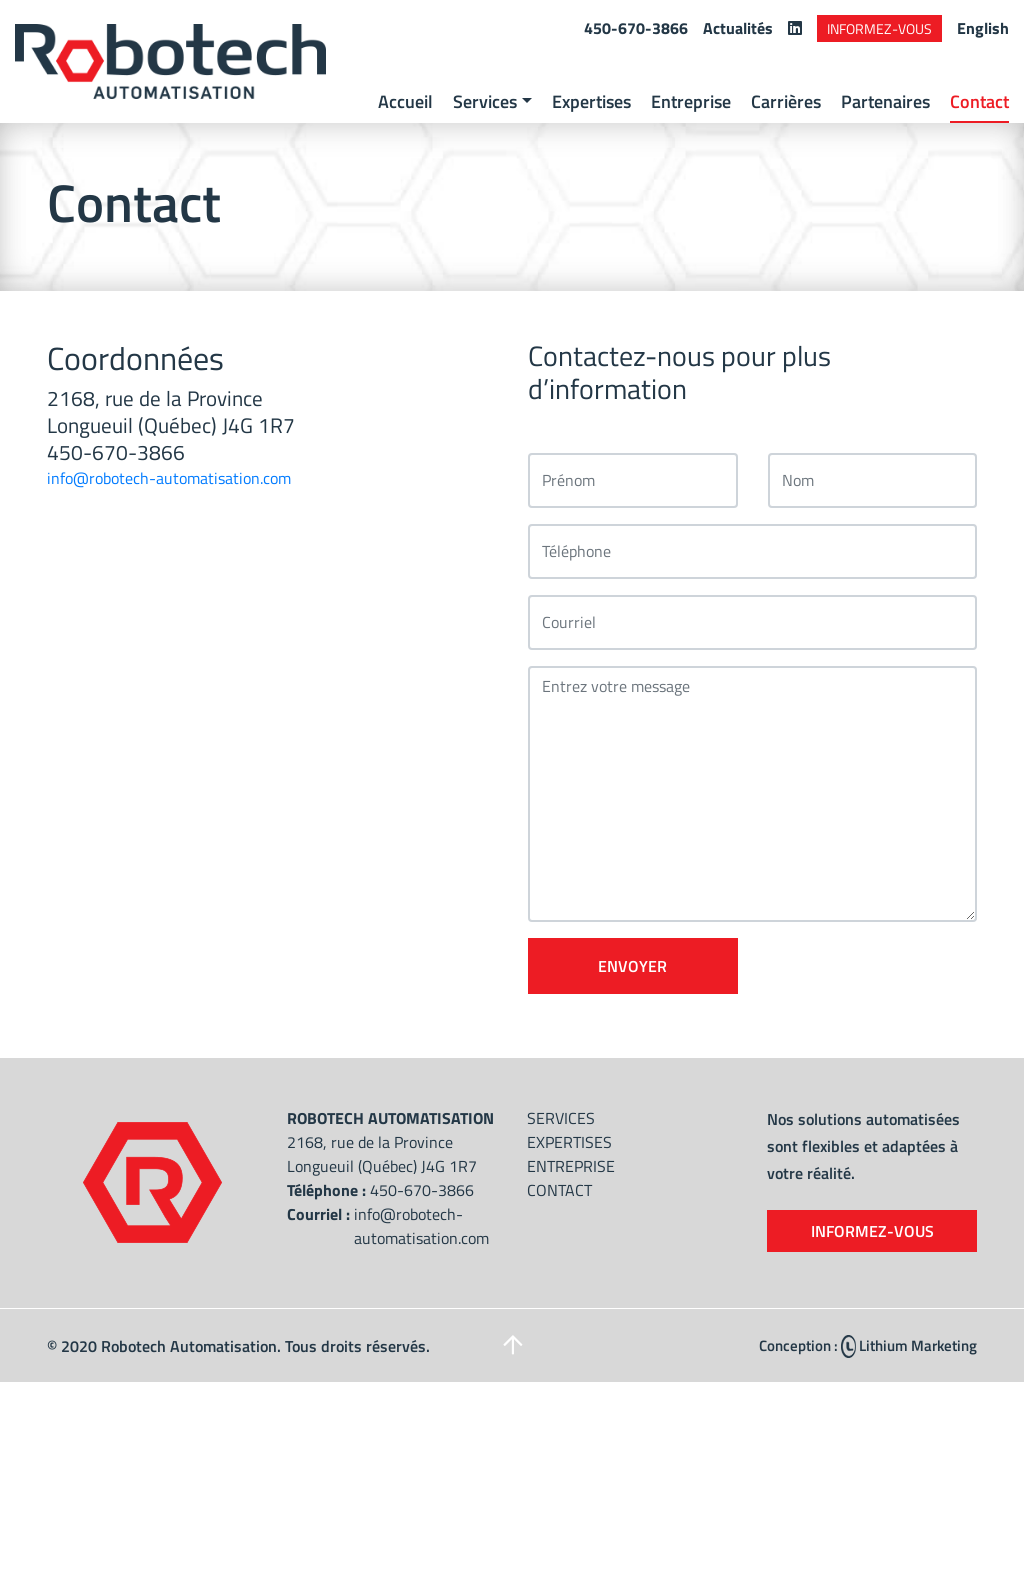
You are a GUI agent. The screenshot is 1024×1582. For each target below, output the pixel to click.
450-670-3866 (636, 28)
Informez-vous (879, 28)
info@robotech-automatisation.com (169, 478)
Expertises (591, 101)
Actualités (738, 28)
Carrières (786, 101)
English (983, 28)
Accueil (405, 101)
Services (485, 101)
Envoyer (632, 966)
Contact (979, 101)
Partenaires (885, 101)
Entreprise (691, 101)
